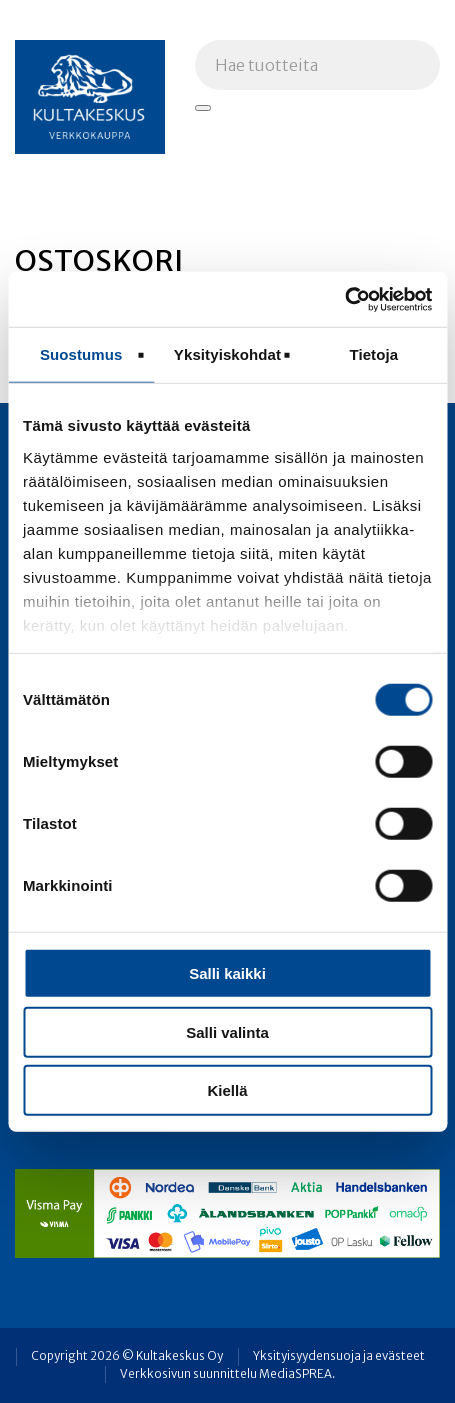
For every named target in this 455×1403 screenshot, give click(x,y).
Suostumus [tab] (81, 354)
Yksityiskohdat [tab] (227, 354)
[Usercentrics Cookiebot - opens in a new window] (344, 299)
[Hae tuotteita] (203, 108)
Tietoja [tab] (373, 354)
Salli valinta (227, 1031)
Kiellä (227, 1090)
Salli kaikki (227, 973)
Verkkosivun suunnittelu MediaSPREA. (227, 1374)
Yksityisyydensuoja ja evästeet (339, 1356)
